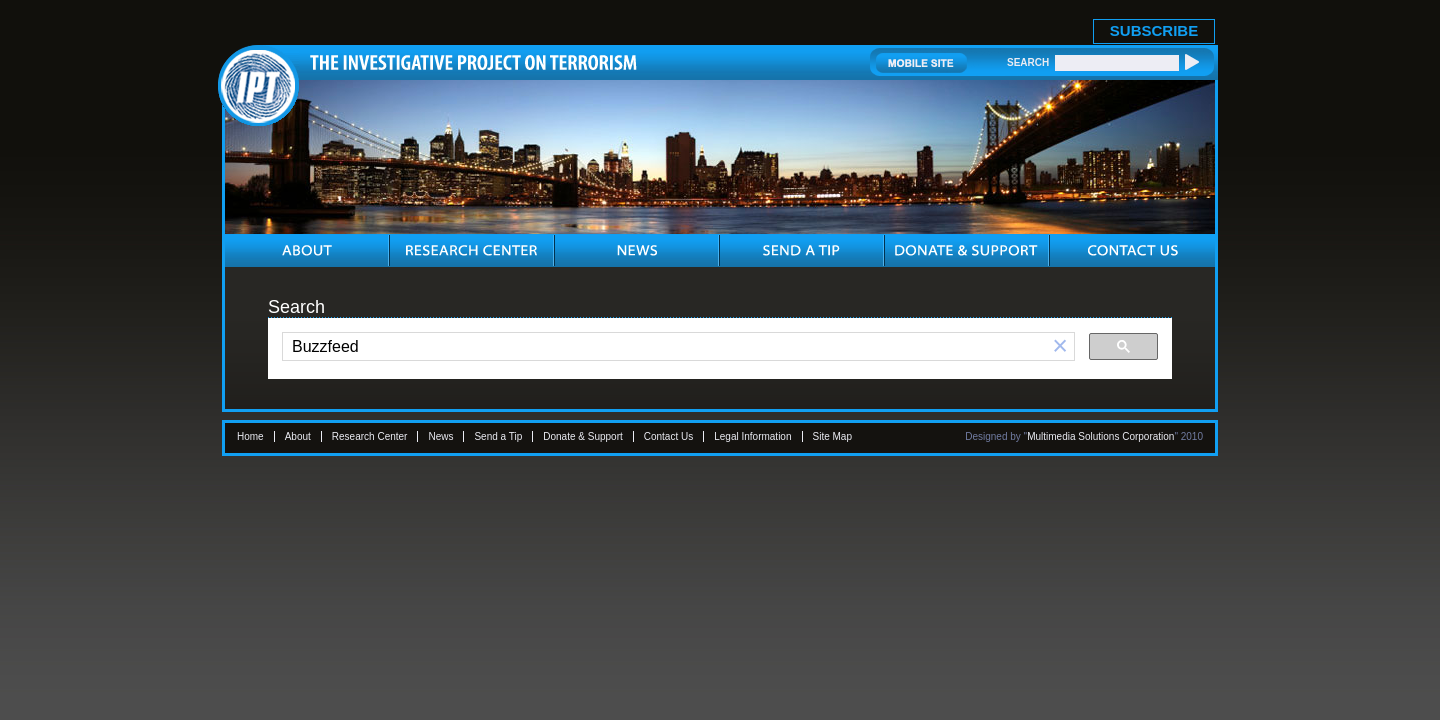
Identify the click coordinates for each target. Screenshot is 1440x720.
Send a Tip (498, 436)
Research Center (370, 436)
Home (250, 436)
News (440, 436)
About (298, 436)
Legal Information (752, 436)
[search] (664, 347)
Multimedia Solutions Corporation (1100, 436)
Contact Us (668, 436)
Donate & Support (583, 436)
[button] (1060, 346)
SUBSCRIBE (1154, 30)
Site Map (832, 436)
